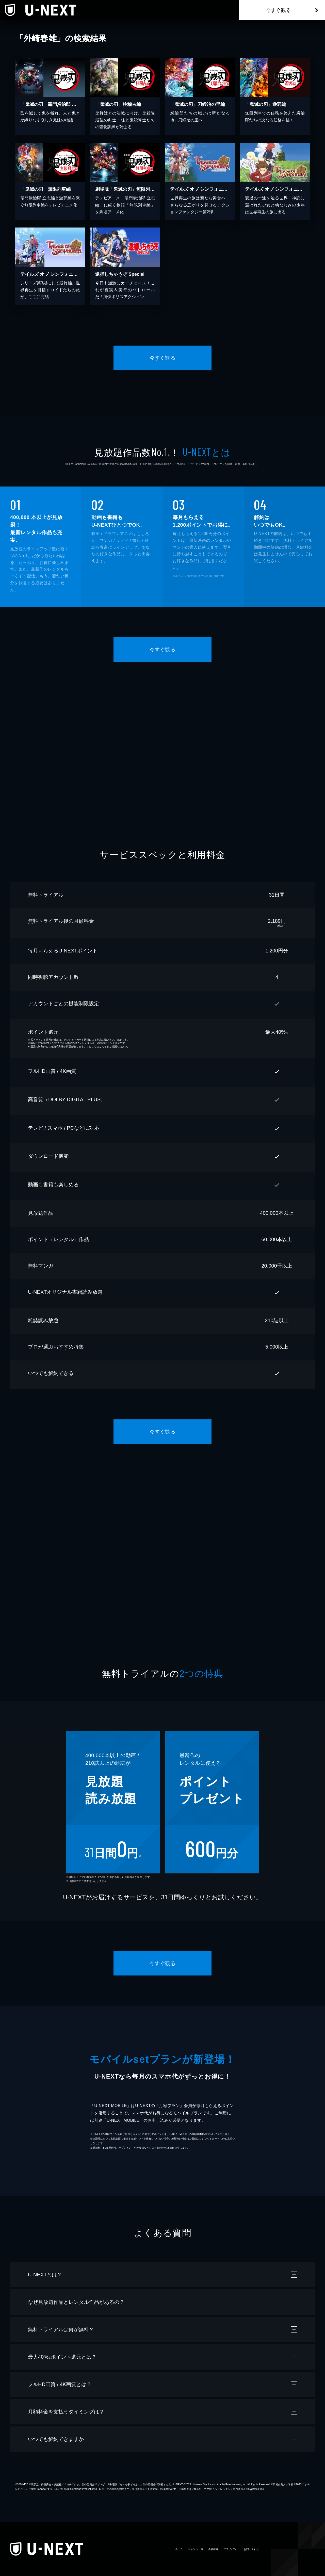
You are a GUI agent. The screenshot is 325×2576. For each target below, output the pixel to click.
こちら (103, 1046)
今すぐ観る (278, 10)
